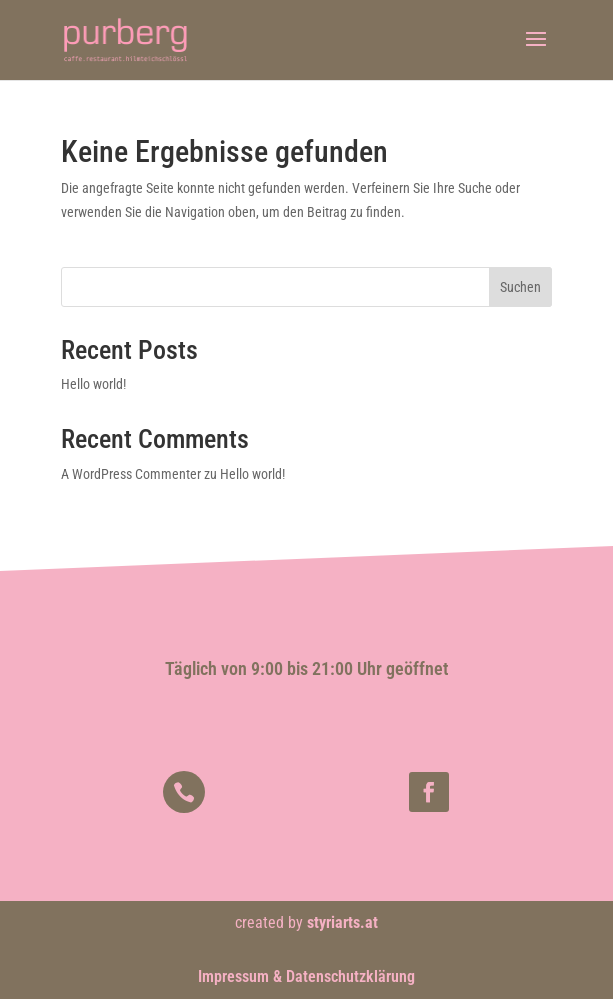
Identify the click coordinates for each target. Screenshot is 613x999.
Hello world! (93, 384)
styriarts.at (342, 922)
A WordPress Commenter (131, 474)
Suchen (520, 287)
